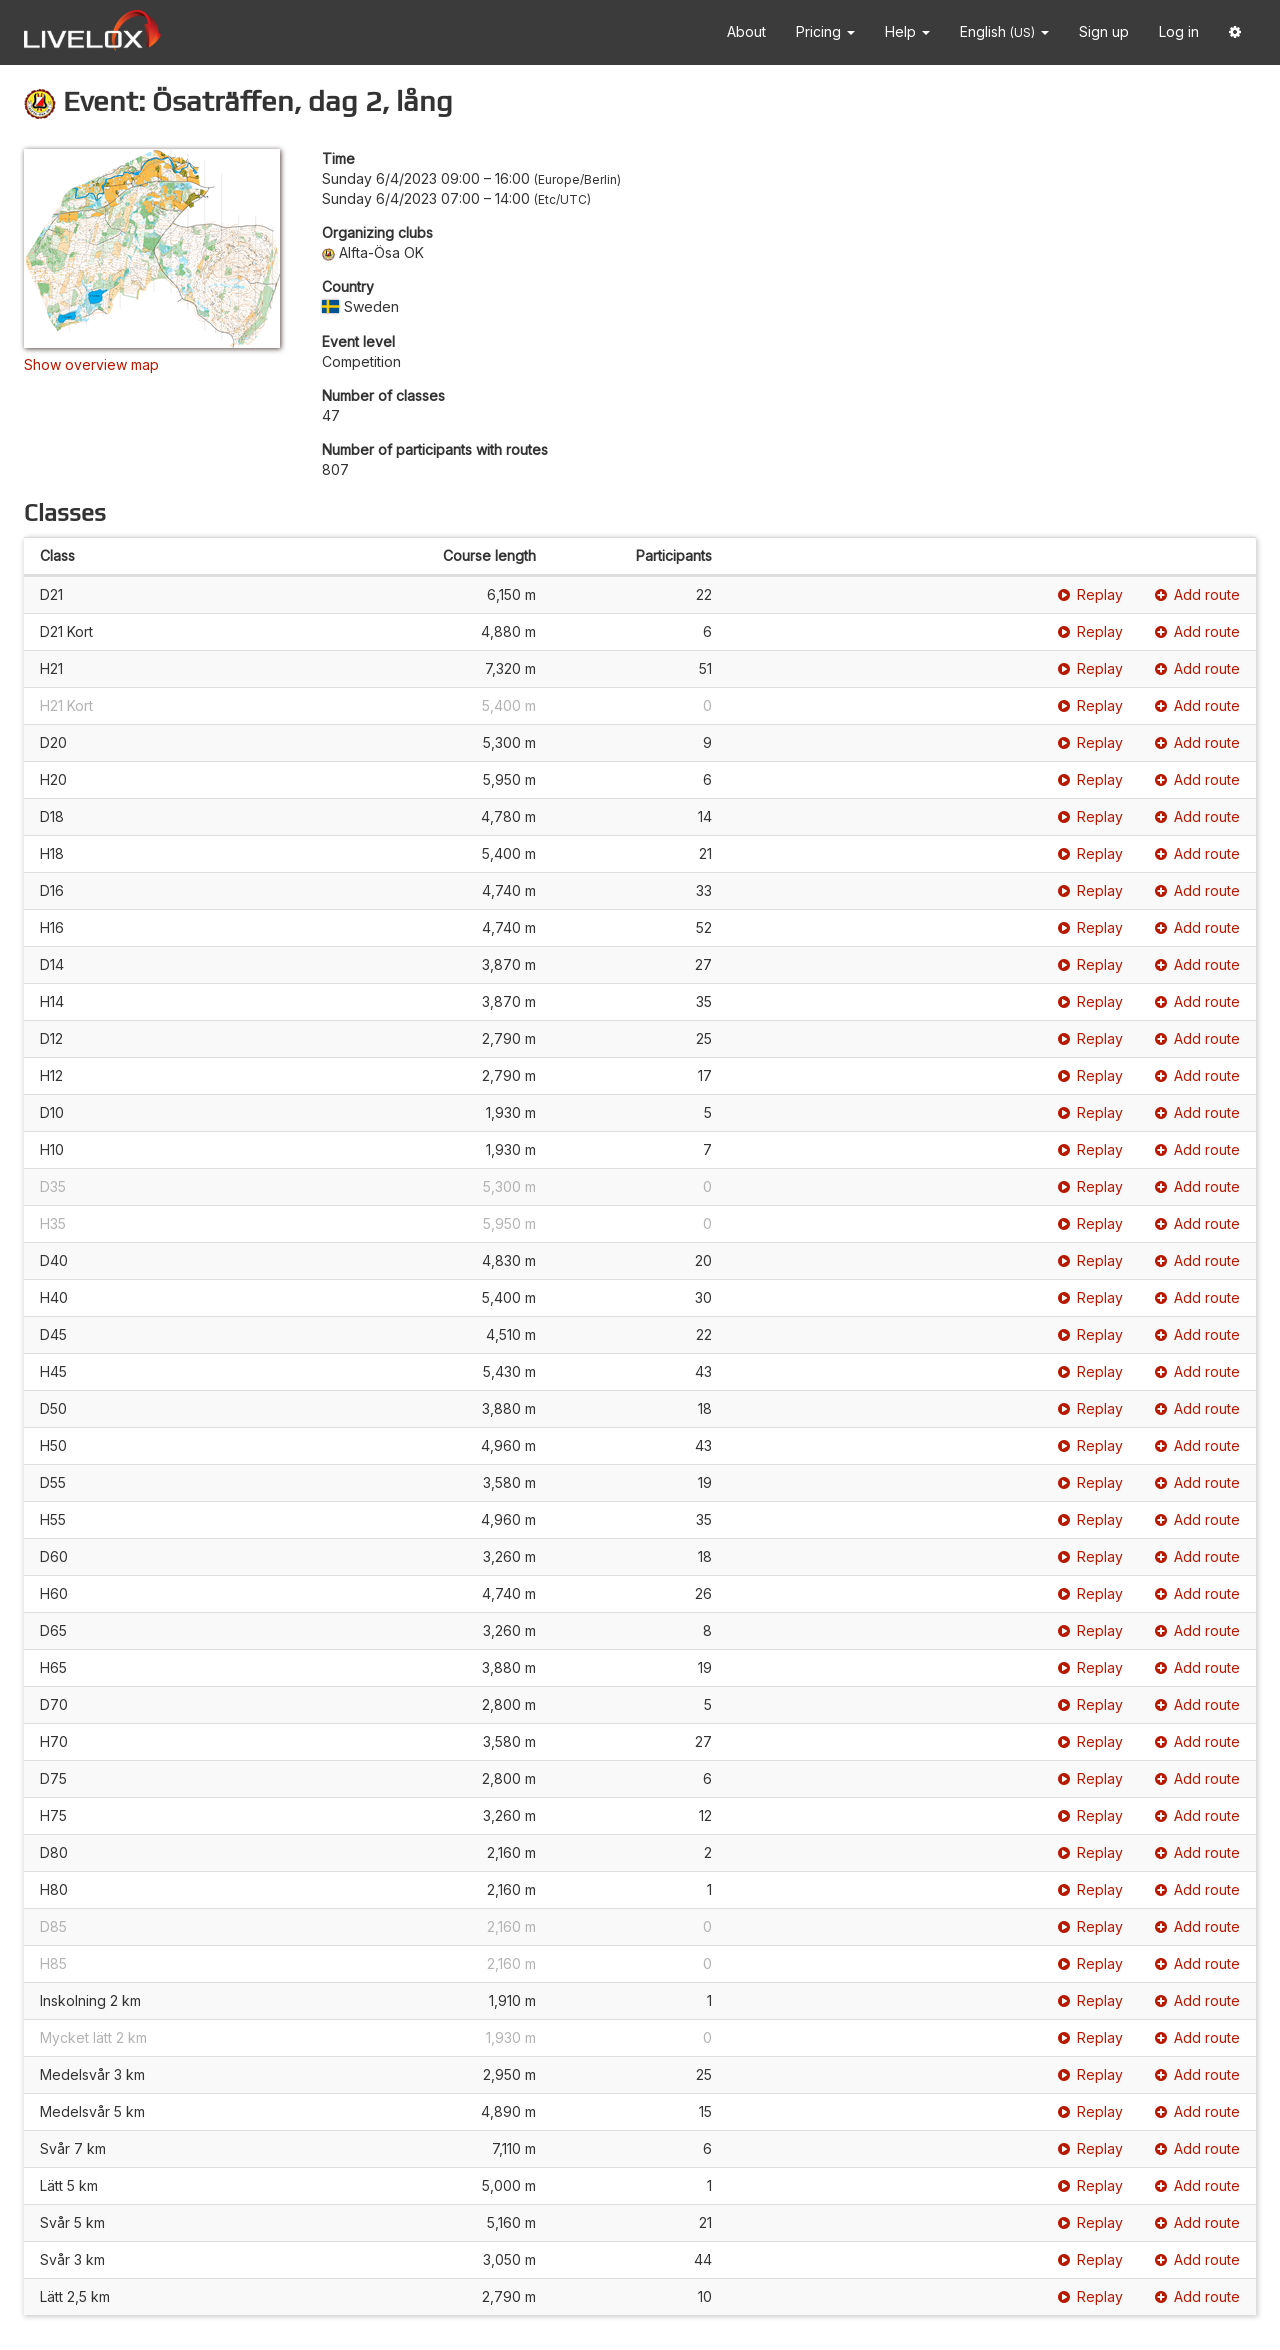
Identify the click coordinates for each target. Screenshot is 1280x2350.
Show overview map (91, 364)
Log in (1179, 31)
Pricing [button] (825, 31)
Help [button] (907, 31)
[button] (1235, 32)
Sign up (1104, 31)
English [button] (1004, 31)
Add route (1197, 594)
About (746, 31)
